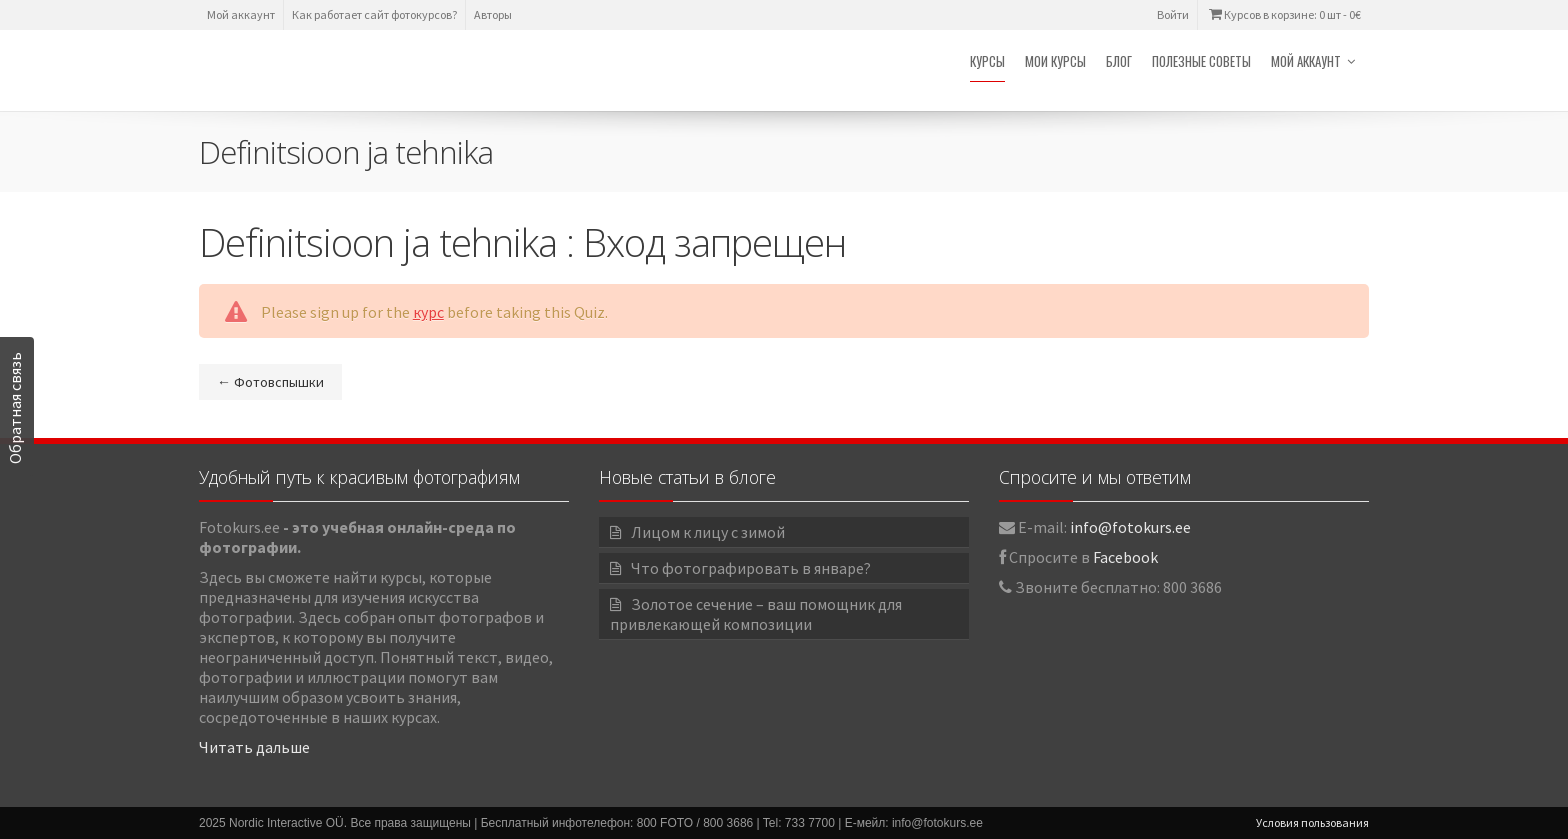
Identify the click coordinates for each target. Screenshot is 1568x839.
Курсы (987, 61)
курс (428, 312)
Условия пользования (1312, 822)
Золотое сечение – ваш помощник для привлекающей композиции (756, 614)
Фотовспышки (270, 382)
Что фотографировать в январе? (751, 568)
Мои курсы (1055, 61)
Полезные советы (1201, 61)
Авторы (493, 14)
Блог (1119, 61)
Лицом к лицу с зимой (708, 532)
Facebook (1125, 557)
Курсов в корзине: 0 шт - (1283, 14)
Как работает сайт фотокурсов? (374, 14)
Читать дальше (254, 747)
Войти (1173, 14)
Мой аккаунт (241, 14)
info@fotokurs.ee (1130, 527)
